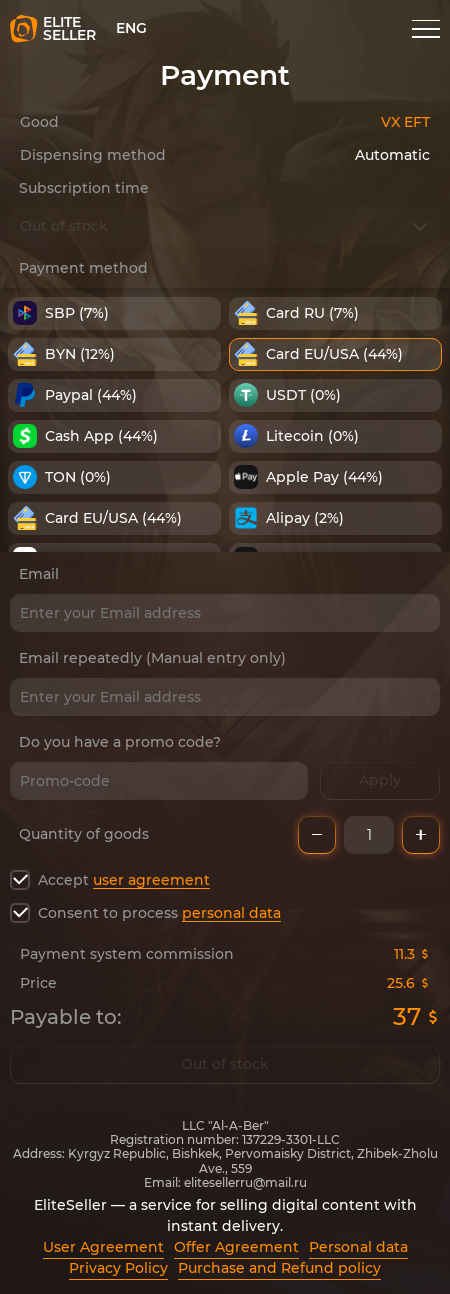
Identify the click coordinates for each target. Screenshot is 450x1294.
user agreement (151, 880)
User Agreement (103, 1247)
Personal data (358, 1247)
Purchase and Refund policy (279, 1268)
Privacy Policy (118, 1268)
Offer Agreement (236, 1247)
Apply (380, 781)
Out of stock (225, 1065)
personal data (231, 913)
